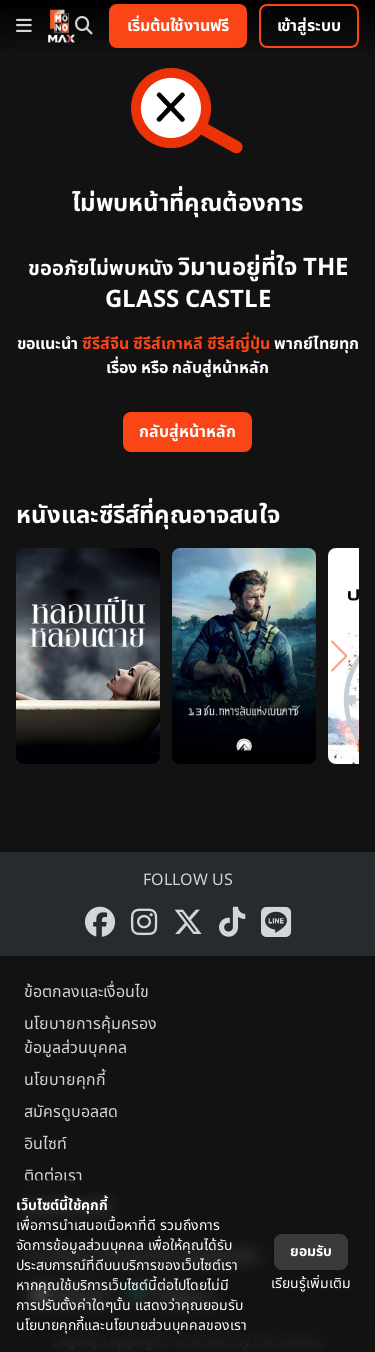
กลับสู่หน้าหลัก (187, 432)
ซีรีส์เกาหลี (168, 344)
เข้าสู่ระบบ (309, 26)
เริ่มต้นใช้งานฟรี (178, 26)
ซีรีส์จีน (105, 344)
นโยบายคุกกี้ (65, 1080)
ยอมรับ (311, 1251)
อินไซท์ (45, 1144)
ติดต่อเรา (53, 1176)
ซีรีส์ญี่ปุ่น (238, 344)
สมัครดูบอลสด (71, 1112)
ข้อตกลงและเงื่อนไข (86, 992)
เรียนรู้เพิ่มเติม (311, 1283)
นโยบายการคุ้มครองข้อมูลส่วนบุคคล (90, 1036)
